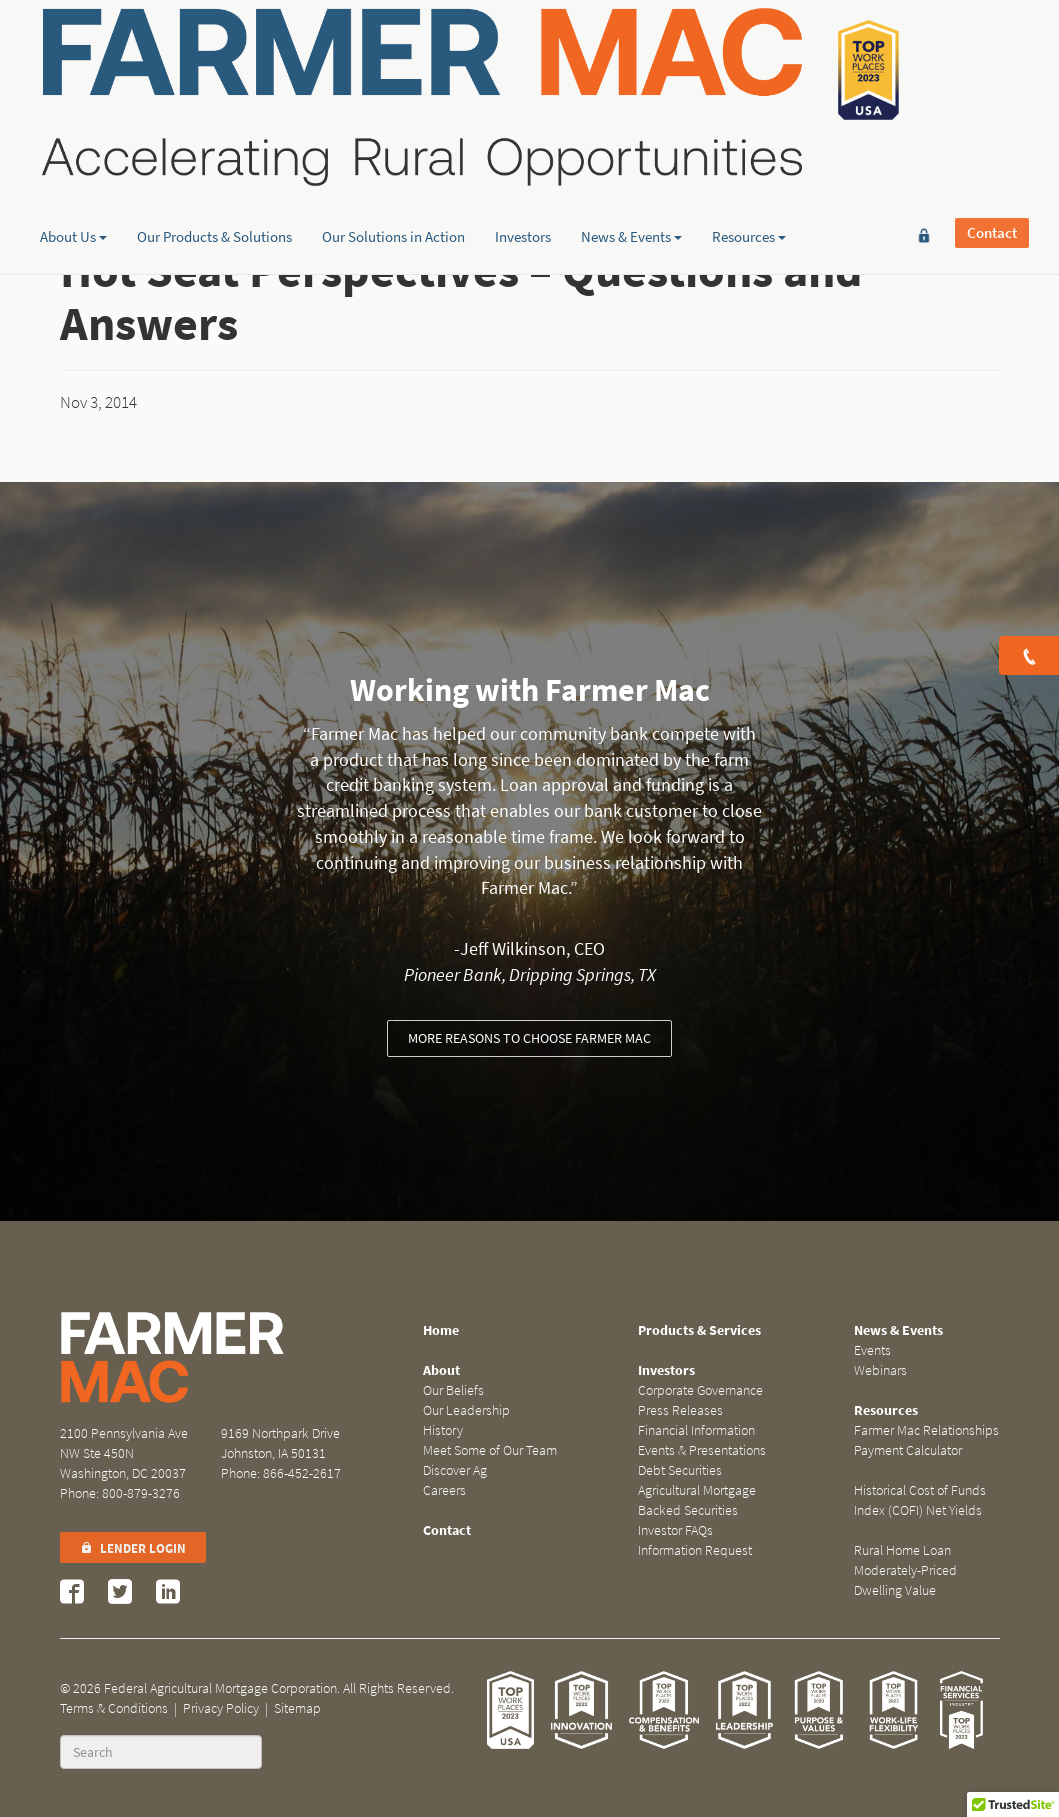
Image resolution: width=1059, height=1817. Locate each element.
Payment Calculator (908, 1450)
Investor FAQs (675, 1530)
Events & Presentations (702, 1450)
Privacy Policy (221, 1708)
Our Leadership (466, 1410)
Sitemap (297, 1708)
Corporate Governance (700, 1390)
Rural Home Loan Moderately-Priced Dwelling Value (905, 1570)
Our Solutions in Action (393, 155)
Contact (992, 47)
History (443, 1430)
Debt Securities (680, 1470)
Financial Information (696, 1430)
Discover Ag (455, 1470)
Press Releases (680, 1410)
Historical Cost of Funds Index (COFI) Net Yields (920, 1500)
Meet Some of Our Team (490, 1450)
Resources (749, 155)
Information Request (695, 1550)
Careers (444, 1490)
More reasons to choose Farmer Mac (529, 1038)
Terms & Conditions (114, 1708)
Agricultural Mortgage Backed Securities (697, 1500)
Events (872, 1350)
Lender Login (133, 1548)
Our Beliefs (453, 1390)
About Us (73, 155)
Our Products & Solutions (214, 155)
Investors (523, 155)
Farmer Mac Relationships (926, 1430)
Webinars (880, 1370)
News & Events (631, 155)
